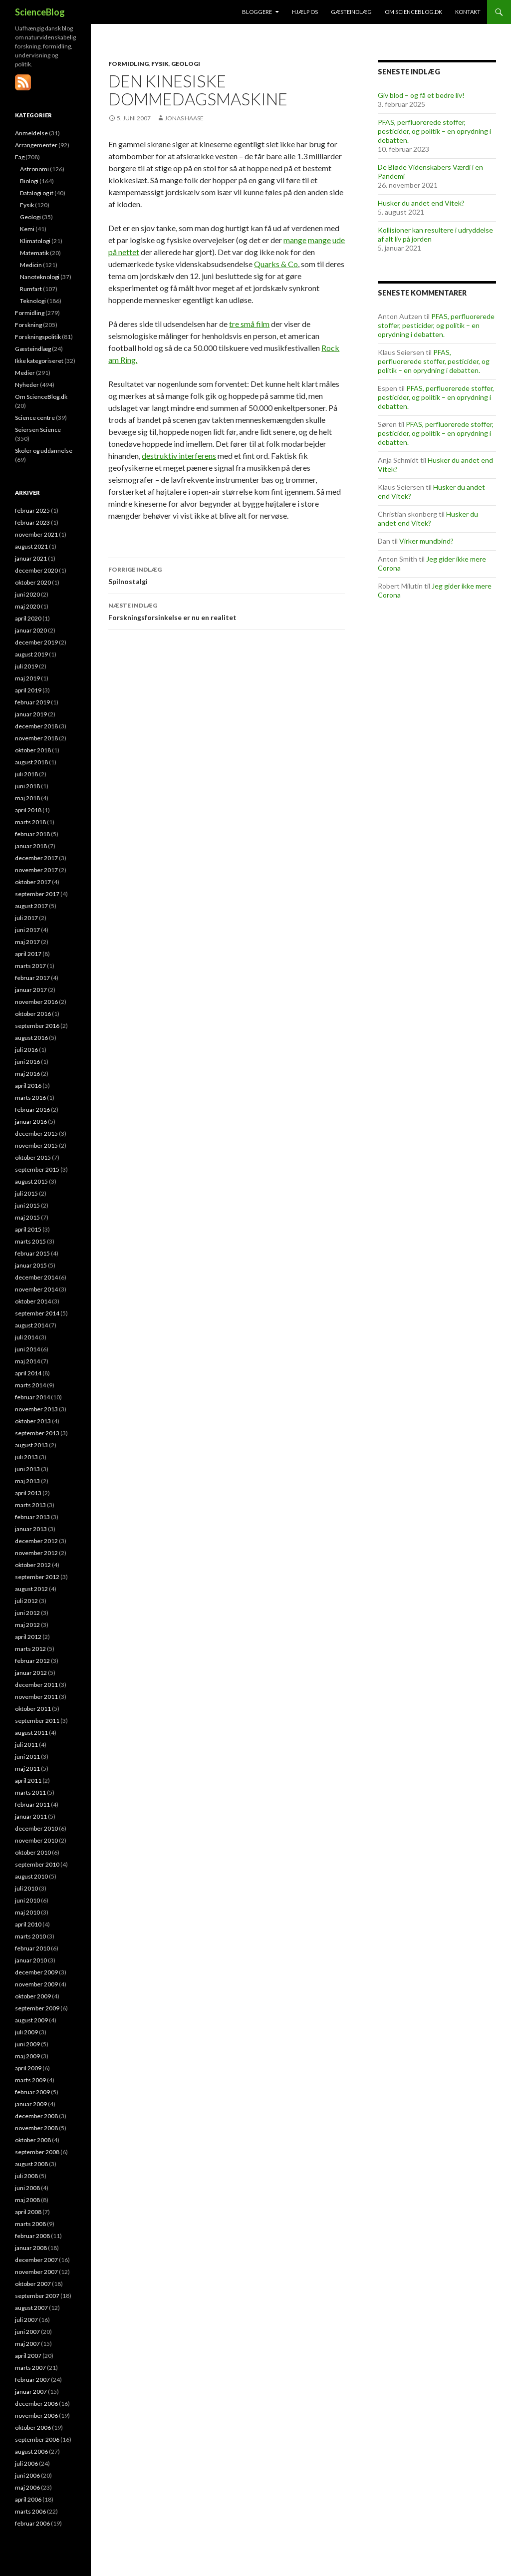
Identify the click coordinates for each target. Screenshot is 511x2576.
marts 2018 (30, 822)
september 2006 (37, 2439)
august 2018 (31, 762)
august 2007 (31, 2307)
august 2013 (31, 1445)
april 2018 (28, 810)
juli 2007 (26, 2319)
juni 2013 (27, 1469)
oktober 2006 (33, 2427)
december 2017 (36, 858)
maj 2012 (27, 1624)
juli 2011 (26, 1744)
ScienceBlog (40, 11)
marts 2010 (30, 1936)
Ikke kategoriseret (39, 360)
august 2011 (31, 1732)
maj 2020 (27, 606)
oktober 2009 (33, 1996)
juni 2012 (27, 1612)
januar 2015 (31, 1265)
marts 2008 (30, 2224)
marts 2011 (30, 1792)
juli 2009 (26, 2032)
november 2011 (36, 1696)
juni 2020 (27, 594)
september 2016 (37, 1025)
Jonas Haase (184, 118)
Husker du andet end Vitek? (421, 203)
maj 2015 (27, 1217)
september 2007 (37, 2295)
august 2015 (31, 1181)
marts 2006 (30, 2511)
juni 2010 (27, 1900)
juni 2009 (27, 2044)
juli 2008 (26, 2176)
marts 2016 (30, 1097)
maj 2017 (27, 942)
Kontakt (468, 11)
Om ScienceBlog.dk (413, 11)
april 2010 (28, 1924)
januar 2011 (31, 1816)
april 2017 (28, 954)
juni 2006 (27, 2475)
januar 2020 (31, 630)
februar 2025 (32, 510)
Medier (25, 372)
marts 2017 (30, 965)
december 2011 (36, 1684)
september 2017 (37, 894)
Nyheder (27, 384)
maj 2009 (27, 2056)
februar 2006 (32, 2523)
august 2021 (31, 546)
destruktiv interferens (179, 455)
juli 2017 (26, 918)
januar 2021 (31, 558)
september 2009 (37, 2008)
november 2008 (36, 2128)
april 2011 (28, 1780)
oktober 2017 (33, 882)
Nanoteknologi (39, 277)
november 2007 (36, 2271)
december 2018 (36, 726)
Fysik (160, 63)
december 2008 (36, 2116)
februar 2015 (32, 1253)
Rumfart (31, 289)
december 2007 (36, 2259)
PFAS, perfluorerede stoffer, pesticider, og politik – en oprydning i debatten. (434, 131)
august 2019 (31, 654)
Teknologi (33, 301)
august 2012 (31, 1589)
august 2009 (31, 2020)
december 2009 (36, 1972)
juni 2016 (27, 1061)
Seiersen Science (38, 429)
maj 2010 (27, 1912)
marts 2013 (30, 1505)
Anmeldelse (31, 133)
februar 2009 (32, 2092)
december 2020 (36, 570)
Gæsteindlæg (351, 11)
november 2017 (36, 870)
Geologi (185, 63)
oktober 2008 (33, 2140)
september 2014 (37, 1313)
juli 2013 (26, 1457)
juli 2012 (26, 1601)
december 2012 (36, 1541)
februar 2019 (32, 702)
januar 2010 (31, 1960)
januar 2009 (31, 2104)
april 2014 (28, 1373)
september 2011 (37, 1720)
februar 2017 (32, 977)
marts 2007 (30, 2367)
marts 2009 (30, 2080)
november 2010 (36, 1840)
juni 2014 (27, 1349)
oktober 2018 (33, 750)
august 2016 (31, 1037)
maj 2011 (27, 1768)
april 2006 (28, 2499)
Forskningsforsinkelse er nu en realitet (226, 611)
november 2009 (36, 1984)
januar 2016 (31, 1121)
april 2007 (28, 2355)
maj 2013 (27, 1481)
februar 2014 (32, 1397)
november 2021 (36, 534)
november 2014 (36, 1289)
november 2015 (36, 1145)
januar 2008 (31, 2248)
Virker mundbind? (426, 541)
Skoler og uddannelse (43, 450)
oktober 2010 (33, 1852)
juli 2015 (26, 1193)
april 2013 (28, 1493)
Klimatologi (35, 241)
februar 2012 (32, 1660)
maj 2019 (27, 678)
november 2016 (36, 1001)
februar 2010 (32, 1948)
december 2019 (36, 642)
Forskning (28, 324)
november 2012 (36, 1553)
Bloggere (257, 11)
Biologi (29, 181)
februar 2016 (32, 1109)
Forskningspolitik (38, 336)
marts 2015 (30, 1241)
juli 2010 (26, 1888)
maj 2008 (27, 2200)
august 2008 (31, 2164)
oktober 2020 (33, 582)
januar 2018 (31, 846)
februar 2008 (32, 2236)
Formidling (128, 63)
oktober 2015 (33, 1157)
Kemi (27, 229)
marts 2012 (30, 1648)
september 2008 (37, 2152)
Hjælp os (305, 11)
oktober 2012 (33, 1565)
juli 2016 (26, 1049)
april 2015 (28, 1229)
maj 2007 (27, 2343)
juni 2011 (27, 1756)
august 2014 (31, 1325)
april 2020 (28, 618)
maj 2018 (27, 798)
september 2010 (37, 1864)
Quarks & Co (276, 264)
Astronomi (34, 169)
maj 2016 (27, 1073)
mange (294, 240)
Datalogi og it (36, 193)
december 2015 (36, 1133)
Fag (19, 157)
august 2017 (31, 906)
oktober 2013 (33, 1421)
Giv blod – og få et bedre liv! (421, 95)
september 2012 (37, 1577)
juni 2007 (27, 2331)
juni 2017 (27, 930)
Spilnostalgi (226, 575)
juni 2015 (27, 1205)
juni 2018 (27, 786)
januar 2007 (31, 2391)
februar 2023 (32, 522)
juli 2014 (26, 1337)
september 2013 (37, 1433)
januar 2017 (31, 989)
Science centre (35, 417)
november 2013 (36, 1409)
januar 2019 (31, 714)
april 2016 (28, 1085)
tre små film (249, 323)
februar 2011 (32, 1804)
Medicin (31, 265)
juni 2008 (27, 2188)
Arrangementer (36, 145)
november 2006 (36, 2415)
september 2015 (37, 1169)
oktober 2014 (33, 1301)
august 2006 (31, 2451)
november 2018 (36, 738)
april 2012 (28, 1636)
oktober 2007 (33, 2283)
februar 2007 (32, 2379)
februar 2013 (32, 1517)
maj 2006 (27, 2487)
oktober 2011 (33, 1708)
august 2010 (31, 1876)
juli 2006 (26, 2463)
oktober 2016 (33, 1013)
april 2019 (28, 690)
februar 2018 (32, 834)
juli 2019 (26, 666)
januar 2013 (31, 1529)
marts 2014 (30, 1385)
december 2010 (36, 1828)
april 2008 (28, 2212)
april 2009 (28, 2068)
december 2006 (36, 2403)
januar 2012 (31, 1672)
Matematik (34, 253)
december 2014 (36, 1277)
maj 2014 (27, 1361)
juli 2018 (26, 774)
